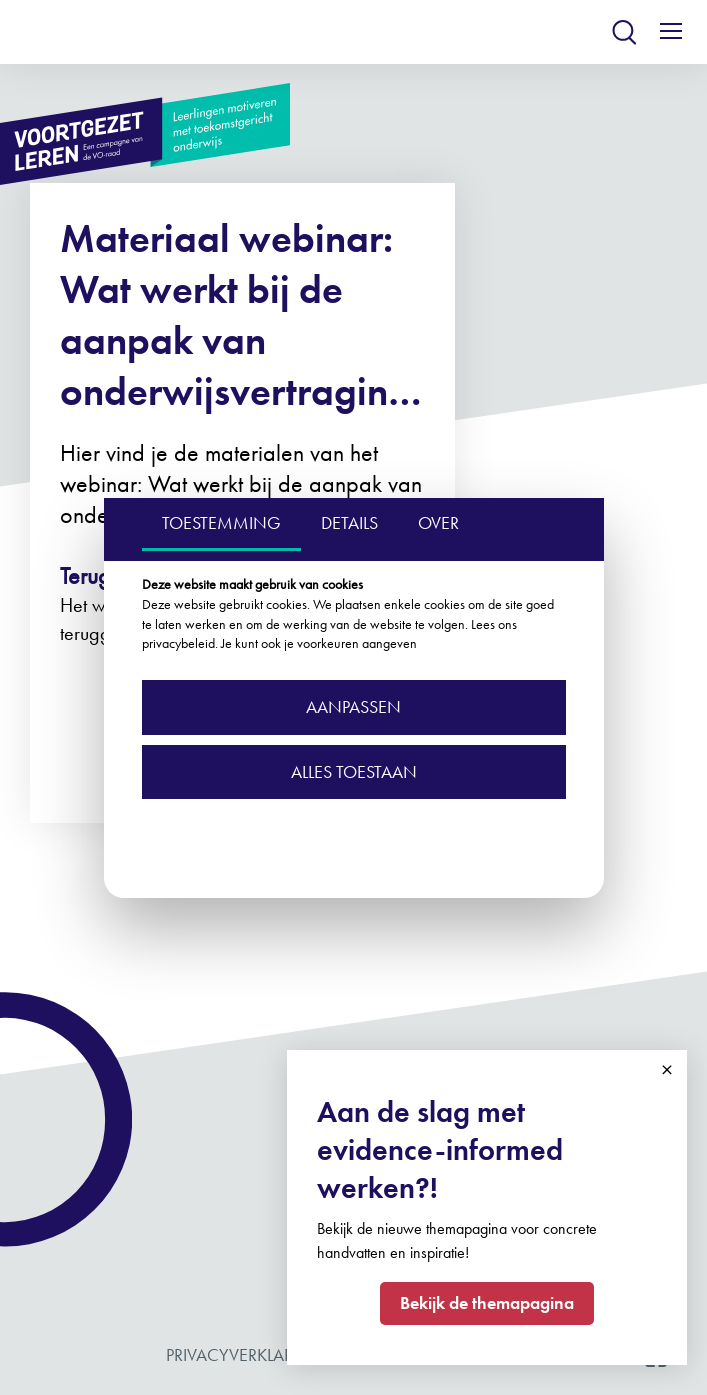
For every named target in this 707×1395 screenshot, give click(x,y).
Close (667, 1070)
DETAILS (349, 522)
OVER (438, 522)
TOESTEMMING (221, 522)
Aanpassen (353, 706)
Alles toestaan (354, 771)
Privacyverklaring (245, 1354)
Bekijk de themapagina (487, 1302)
